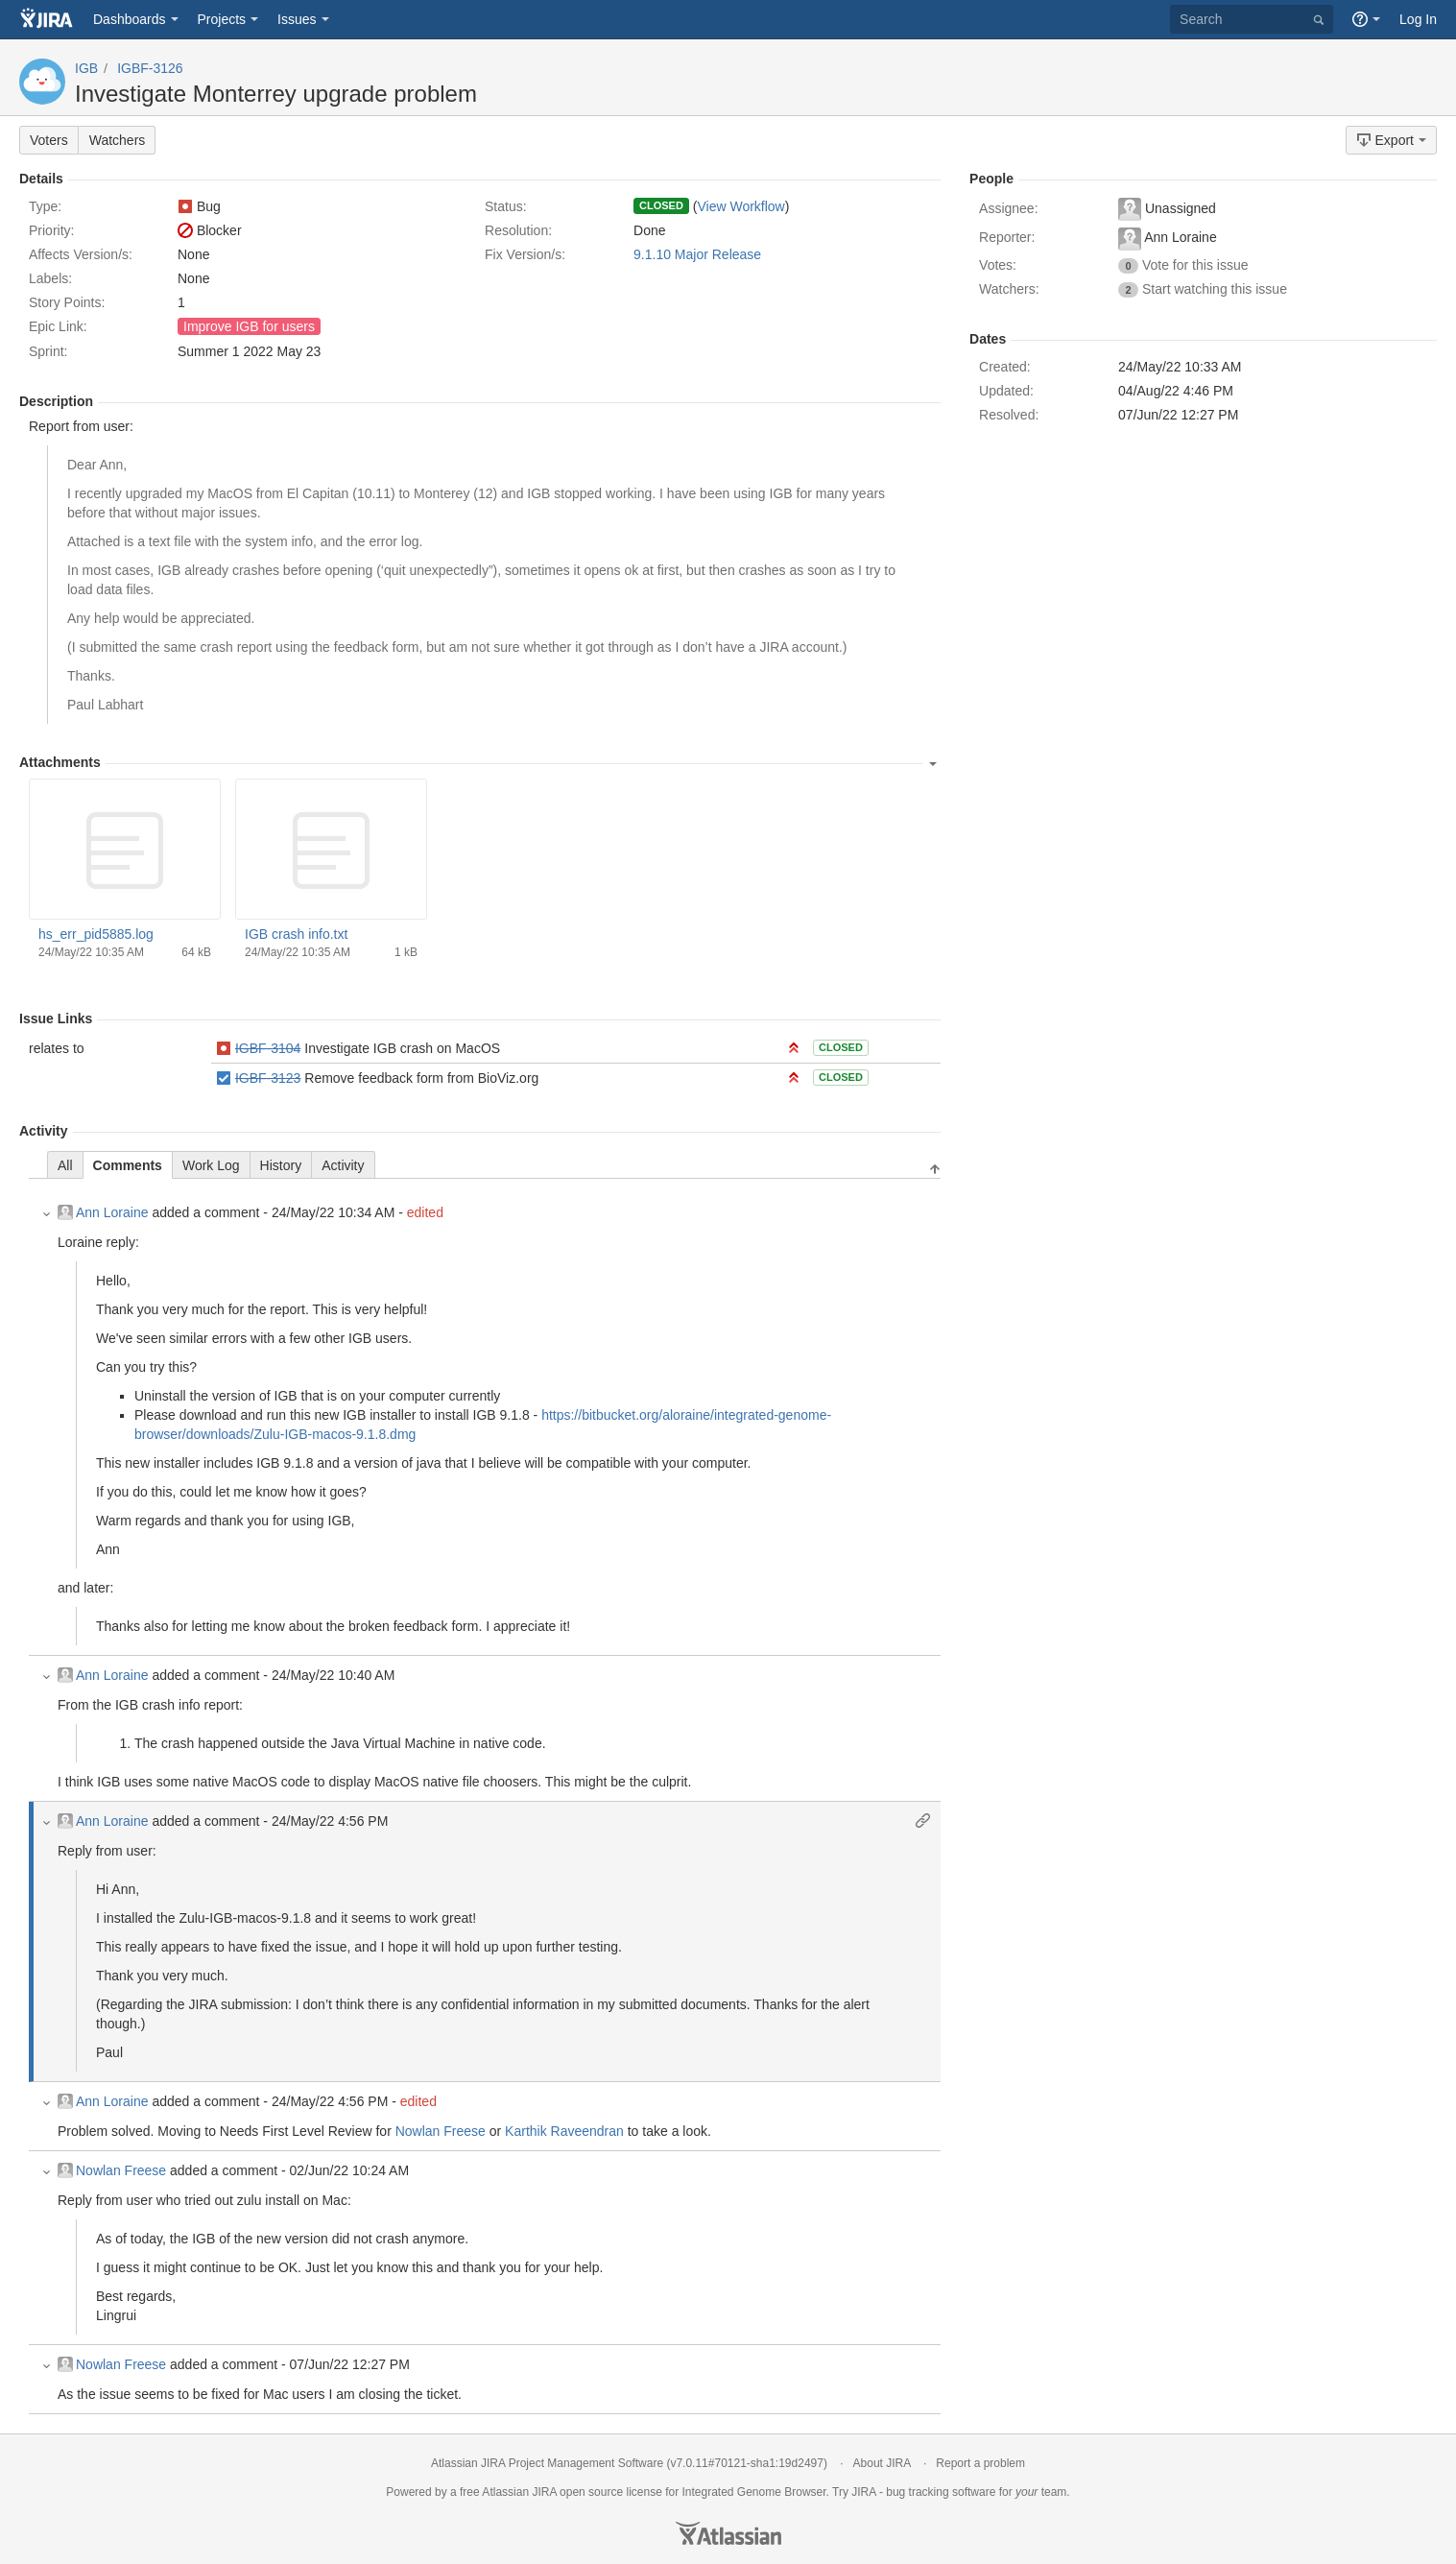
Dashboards (129, 19)
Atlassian (728, 2533)
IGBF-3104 (267, 1048)
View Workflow (740, 206)
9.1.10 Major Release (697, 254)
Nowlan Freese (440, 2131)
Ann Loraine (103, 1212)
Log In (1418, 19)
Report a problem (980, 2463)
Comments (127, 1165)
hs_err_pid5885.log (96, 934)
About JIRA (882, 2463)
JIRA (544, 2492)
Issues (296, 19)
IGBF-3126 (149, 68)
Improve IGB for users (249, 326)
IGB (86, 68)
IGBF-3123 (267, 1078)
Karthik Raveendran (564, 2131)
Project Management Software (586, 2463)
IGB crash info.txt (296, 934)
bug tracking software (940, 2492)
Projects (222, 19)
